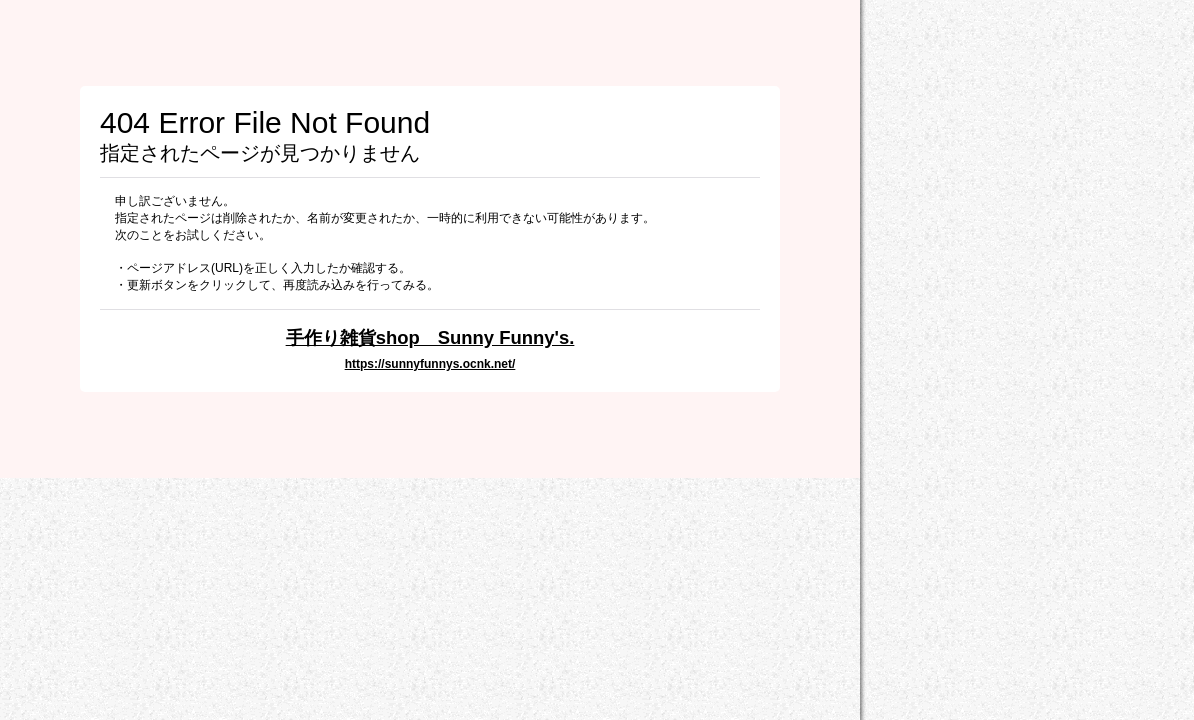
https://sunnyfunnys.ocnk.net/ (430, 364)
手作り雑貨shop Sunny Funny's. (430, 337)
